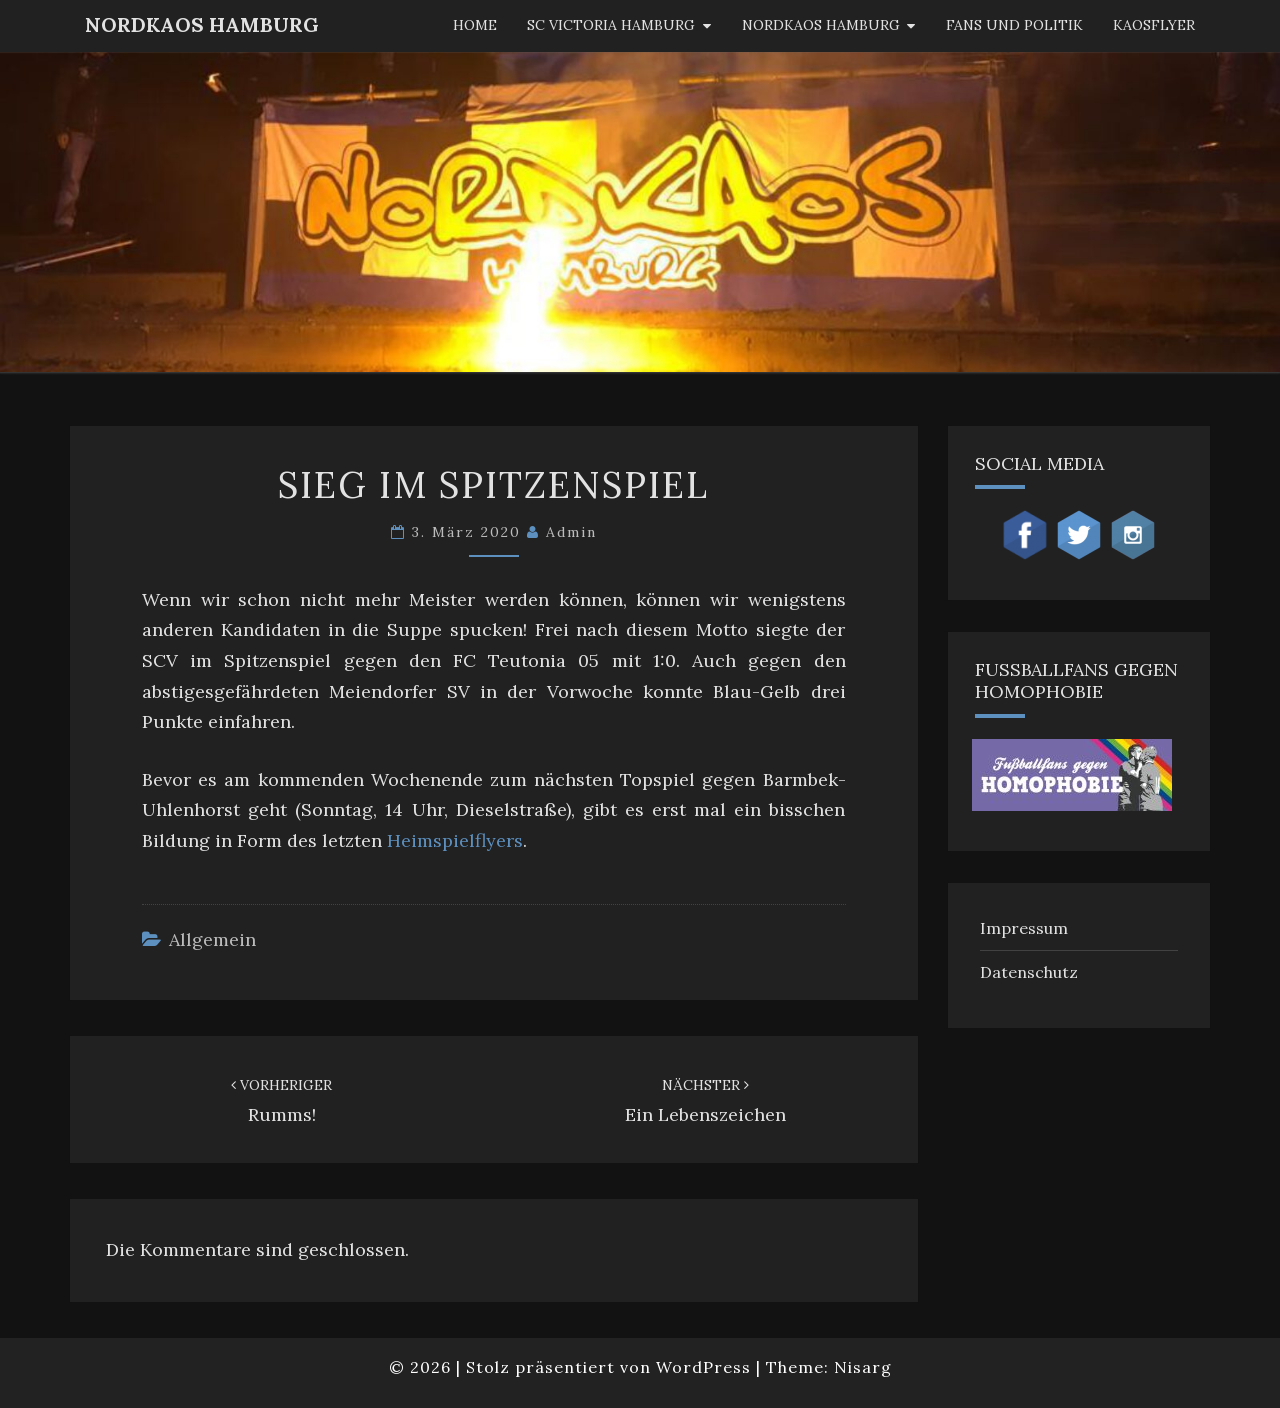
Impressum (1024, 928)
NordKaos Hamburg (202, 24)
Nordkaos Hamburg (821, 25)
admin (571, 532)
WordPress (703, 1367)
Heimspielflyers (455, 840)
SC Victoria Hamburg (611, 25)
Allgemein (212, 939)
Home (475, 25)
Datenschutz (1029, 972)
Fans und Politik (1014, 25)
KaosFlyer (1154, 25)
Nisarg (863, 1367)
